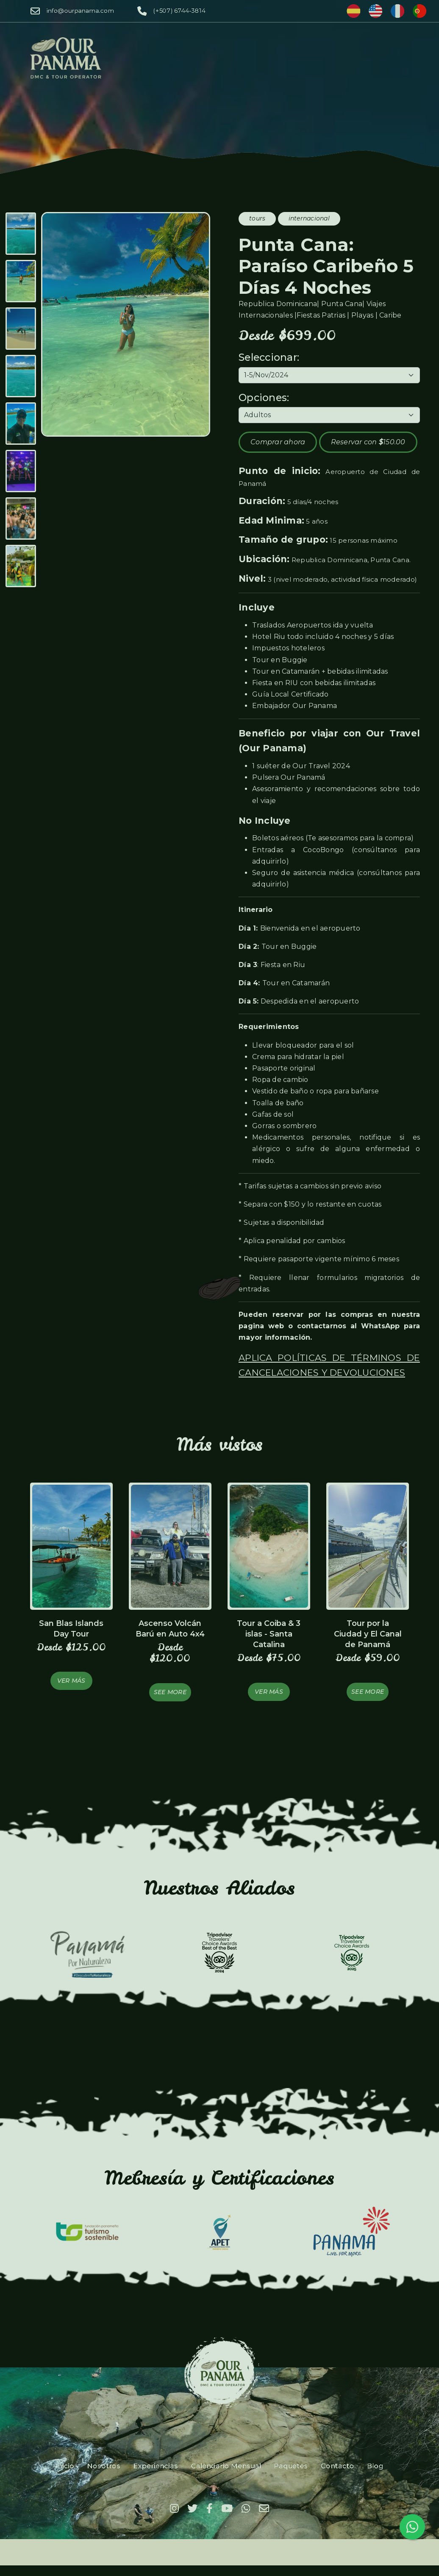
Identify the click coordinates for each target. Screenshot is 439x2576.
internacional (309, 218)
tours (257, 218)
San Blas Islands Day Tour (71, 1629)
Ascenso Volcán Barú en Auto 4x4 (170, 1629)
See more (170, 1692)
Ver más (71, 1680)
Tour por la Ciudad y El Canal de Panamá (368, 1634)
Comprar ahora (277, 442)
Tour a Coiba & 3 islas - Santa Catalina (268, 1634)
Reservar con (368, 442)
